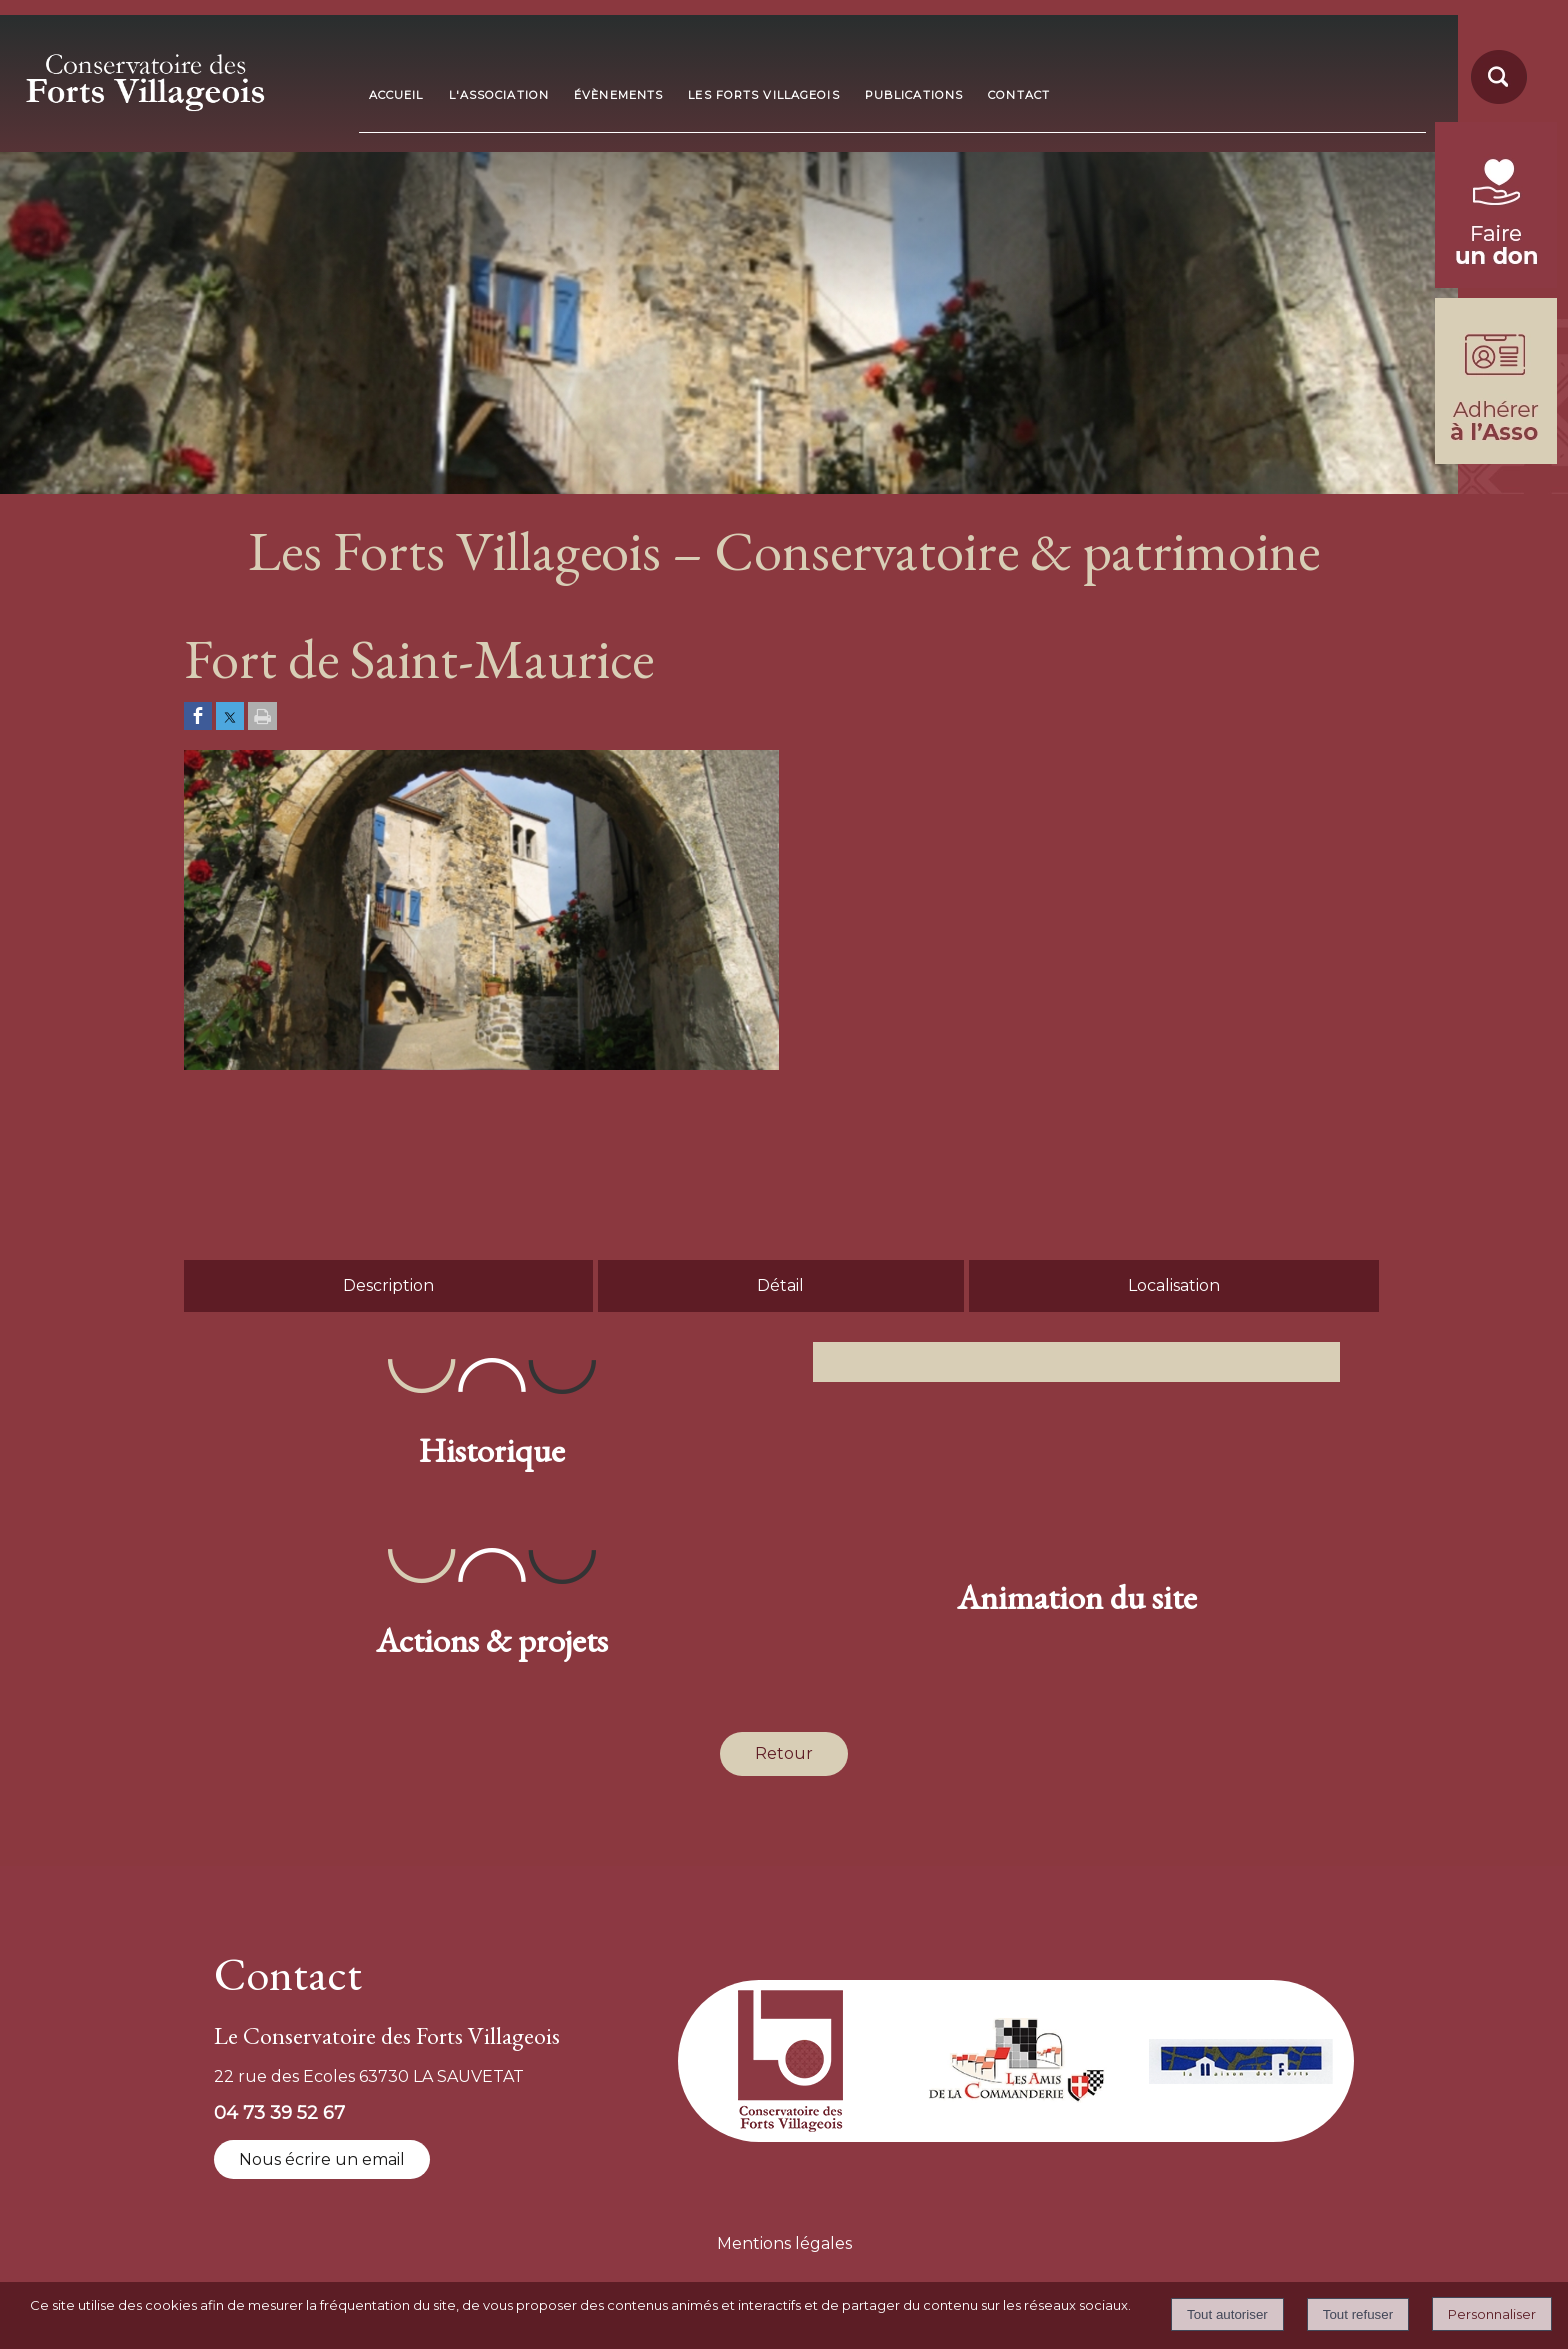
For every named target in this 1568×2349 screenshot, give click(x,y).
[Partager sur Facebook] (198, 717)
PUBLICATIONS (914, 95)
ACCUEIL (396, 95)
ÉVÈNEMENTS (618, 95)
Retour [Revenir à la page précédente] (784, 1753)
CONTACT (1019, 95)
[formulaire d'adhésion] (1496, 458)
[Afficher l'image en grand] (481, 1064)
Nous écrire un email (322, 2159)
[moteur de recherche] (1496, 102)
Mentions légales (784, 2243)
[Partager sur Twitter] (230, 717)
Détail (780, 1285)
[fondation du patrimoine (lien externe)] (1496, 282)
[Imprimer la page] (262, 717)
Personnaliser (1492, 2314)
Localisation (1174, 1285)
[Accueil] (181, 76)
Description (388, 1285)
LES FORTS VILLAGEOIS (763, 95)
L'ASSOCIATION (499, 95)
